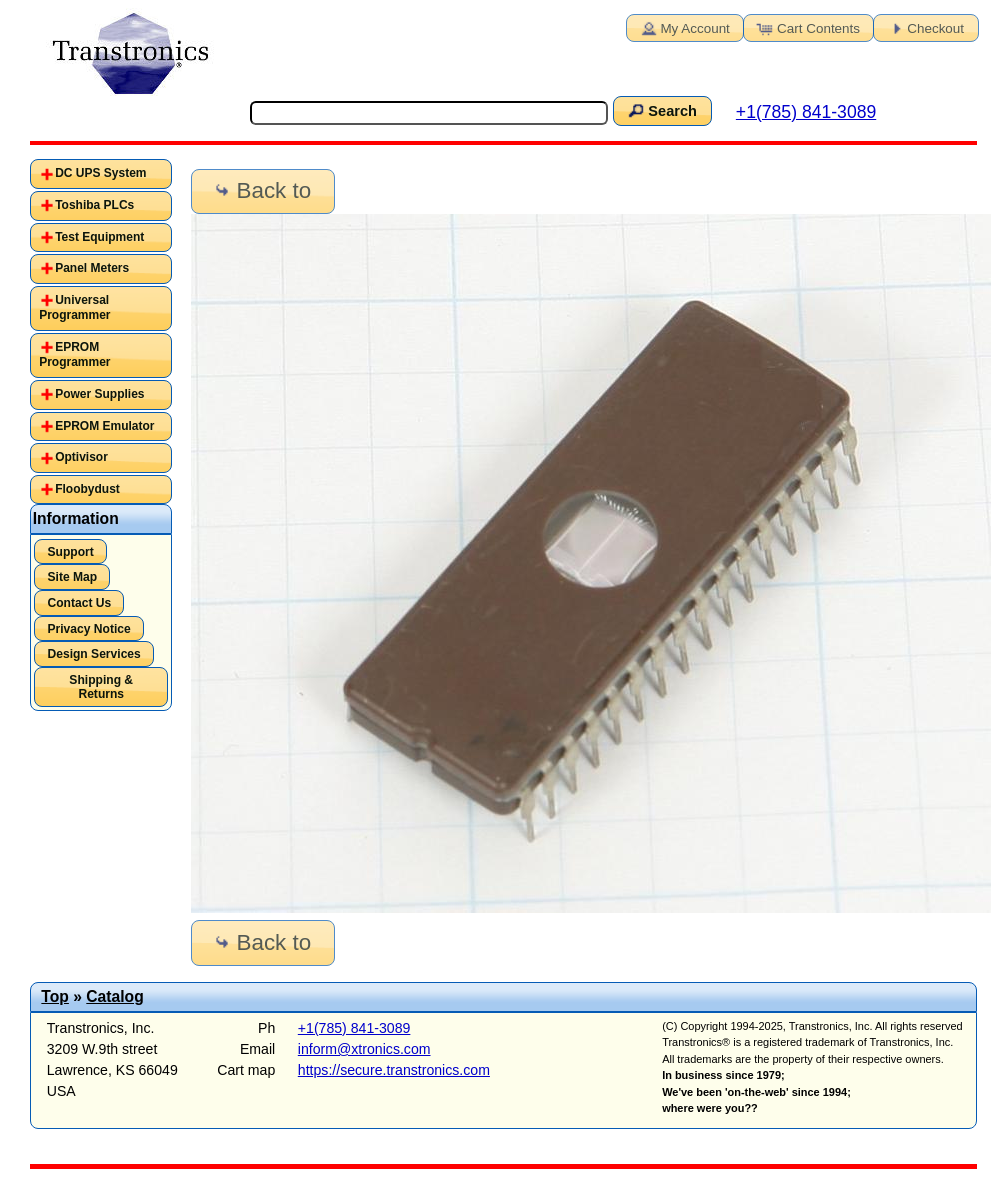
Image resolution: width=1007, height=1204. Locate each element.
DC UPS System (100, 173)
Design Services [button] (93, 654)
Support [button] (70, 552)
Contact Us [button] (79, 603)
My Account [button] (683, 27)
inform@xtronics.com (364, 1049)
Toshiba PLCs (94, 205)
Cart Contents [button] (807, 27)
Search (661, 110)
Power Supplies (99, 394)
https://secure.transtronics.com (394, 1070)
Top (55, 996)
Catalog (114, 996)
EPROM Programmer (74, 355)
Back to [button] (261, 190)
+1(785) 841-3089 (806, 112)
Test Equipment (99, 237)
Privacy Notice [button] (88, 629)
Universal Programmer (74, 308)
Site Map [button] (72, 577)
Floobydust (87, 489)
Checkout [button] (924, 27)
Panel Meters (92, 268)
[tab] (101, 174)
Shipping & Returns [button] (101, 687)
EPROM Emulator (104, 426)
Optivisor (81, 457)
